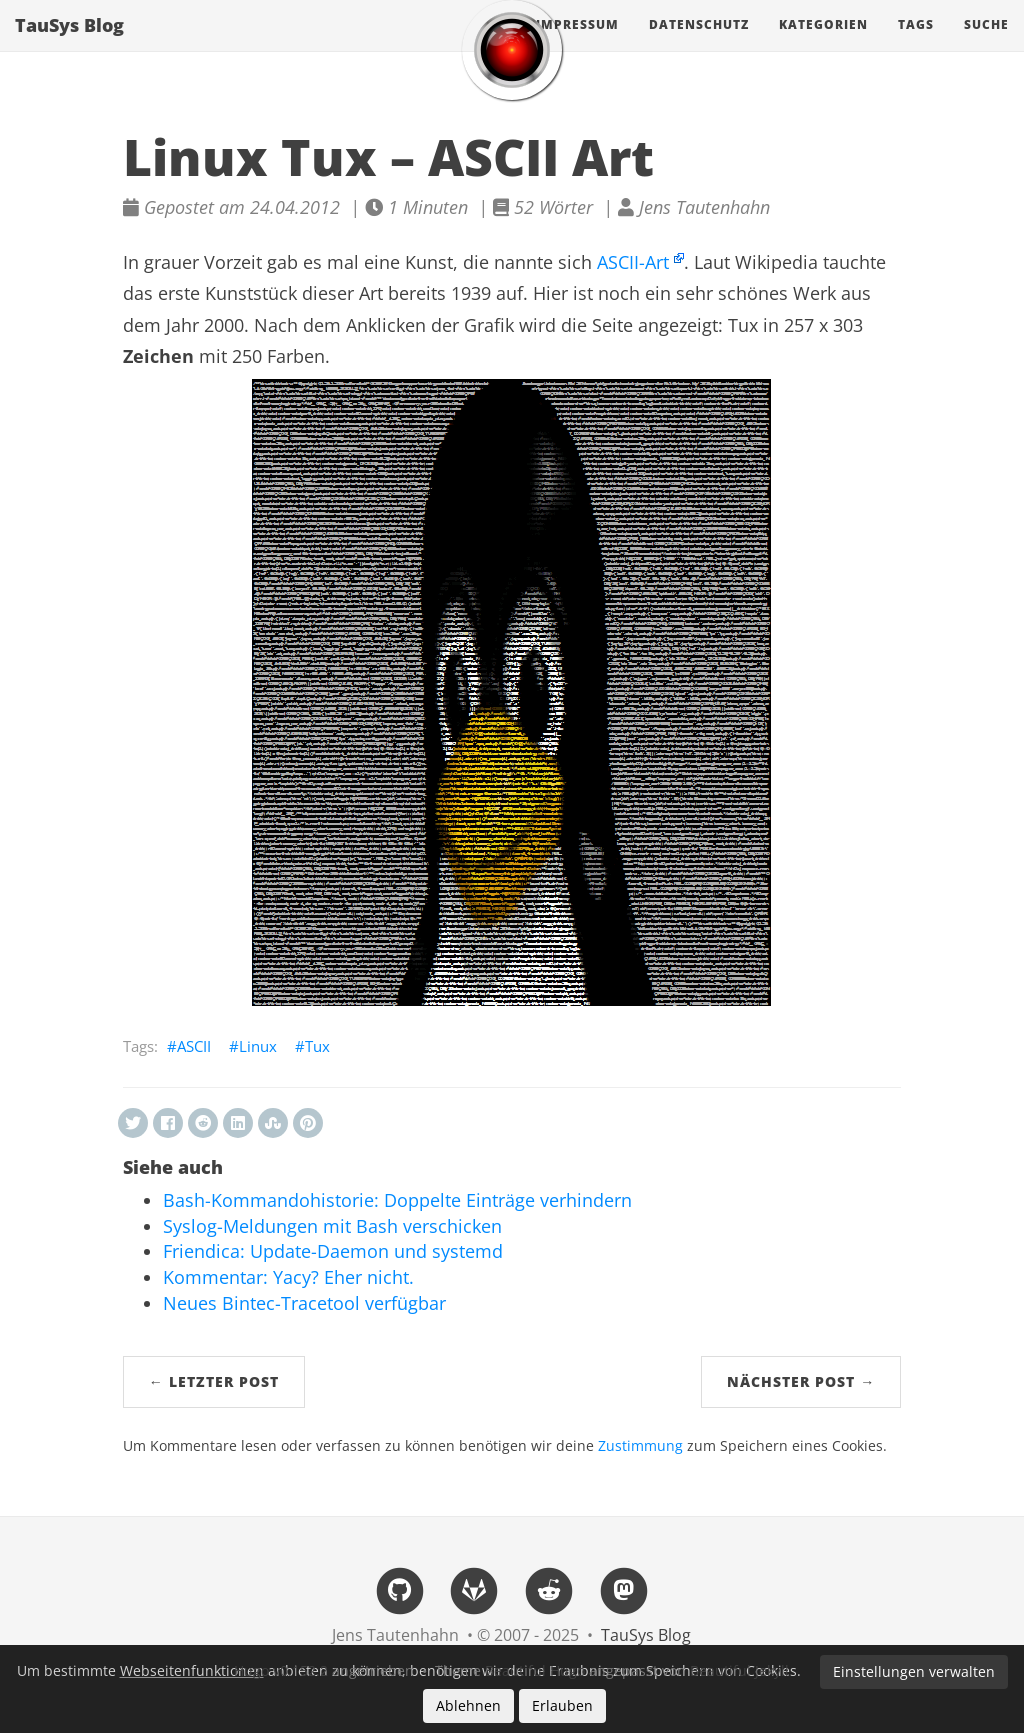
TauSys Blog (69, 45)
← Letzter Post (214, 1381)
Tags (916, 44)
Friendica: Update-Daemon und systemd (333, 1251)
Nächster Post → (801, 1381)
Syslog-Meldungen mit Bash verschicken (332, 1226)
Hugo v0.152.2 (281, 1670)
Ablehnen (468, 1705)
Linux (258, 1046)
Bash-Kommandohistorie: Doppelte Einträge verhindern (397, 1200)
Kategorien (823, 44)
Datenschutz (699, 44)
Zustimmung (640, 1446)
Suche (986, 44)
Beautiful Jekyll (739, 1670)
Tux (317, 1046)
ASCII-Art (633, 262)
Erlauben (562, 1705)
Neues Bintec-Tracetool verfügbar (304, 1303)
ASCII (194, 1046)
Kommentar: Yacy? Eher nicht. (288, 1277)
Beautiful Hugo (535, 1670)
